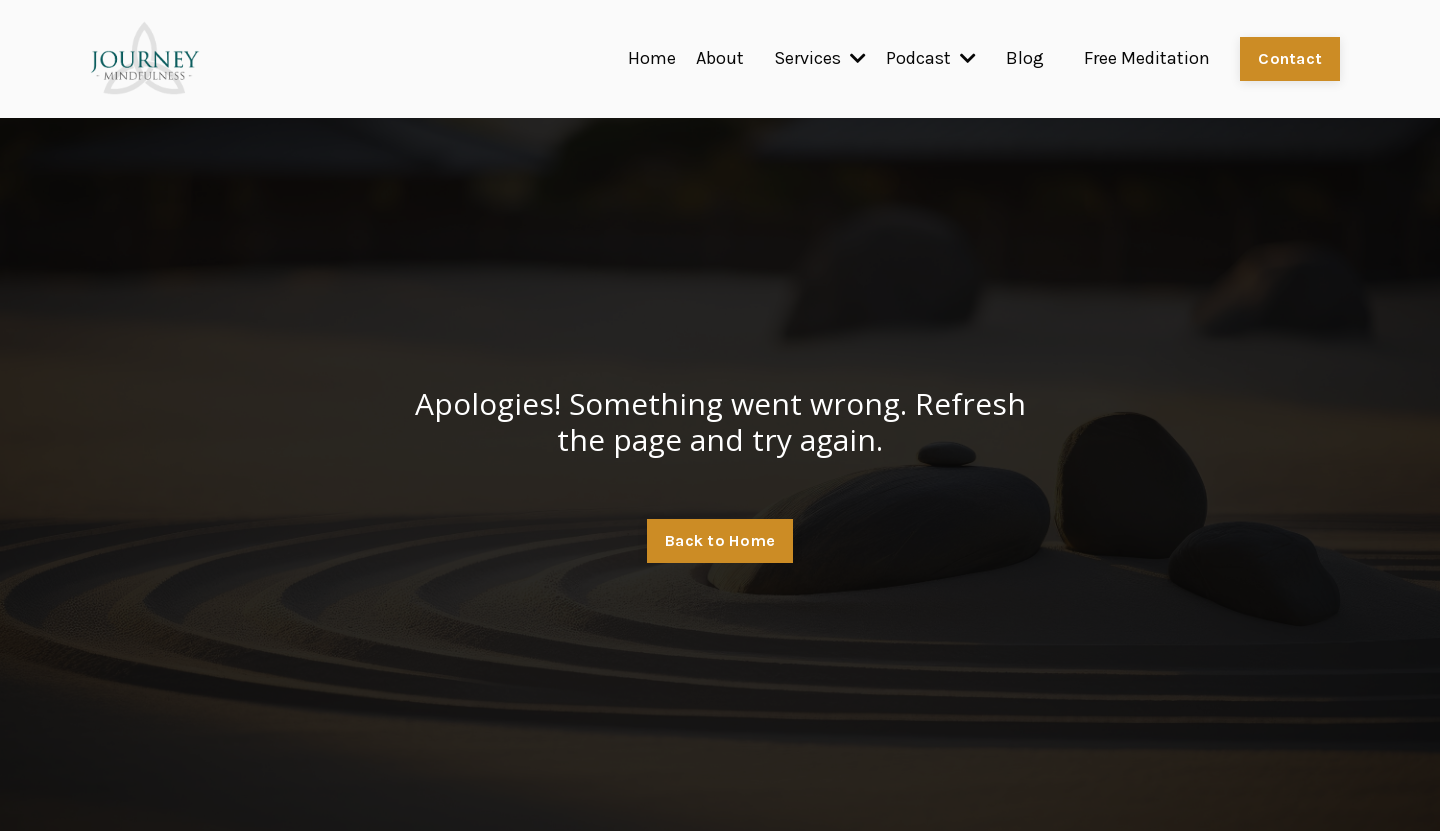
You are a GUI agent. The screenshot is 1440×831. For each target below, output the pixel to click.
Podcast (931, 58)
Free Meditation (1147, 58)
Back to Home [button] (720, 540)
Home (652, 58)
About (720, 58)
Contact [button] (1290, 58)
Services (820, 58)
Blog (1025, 58)
